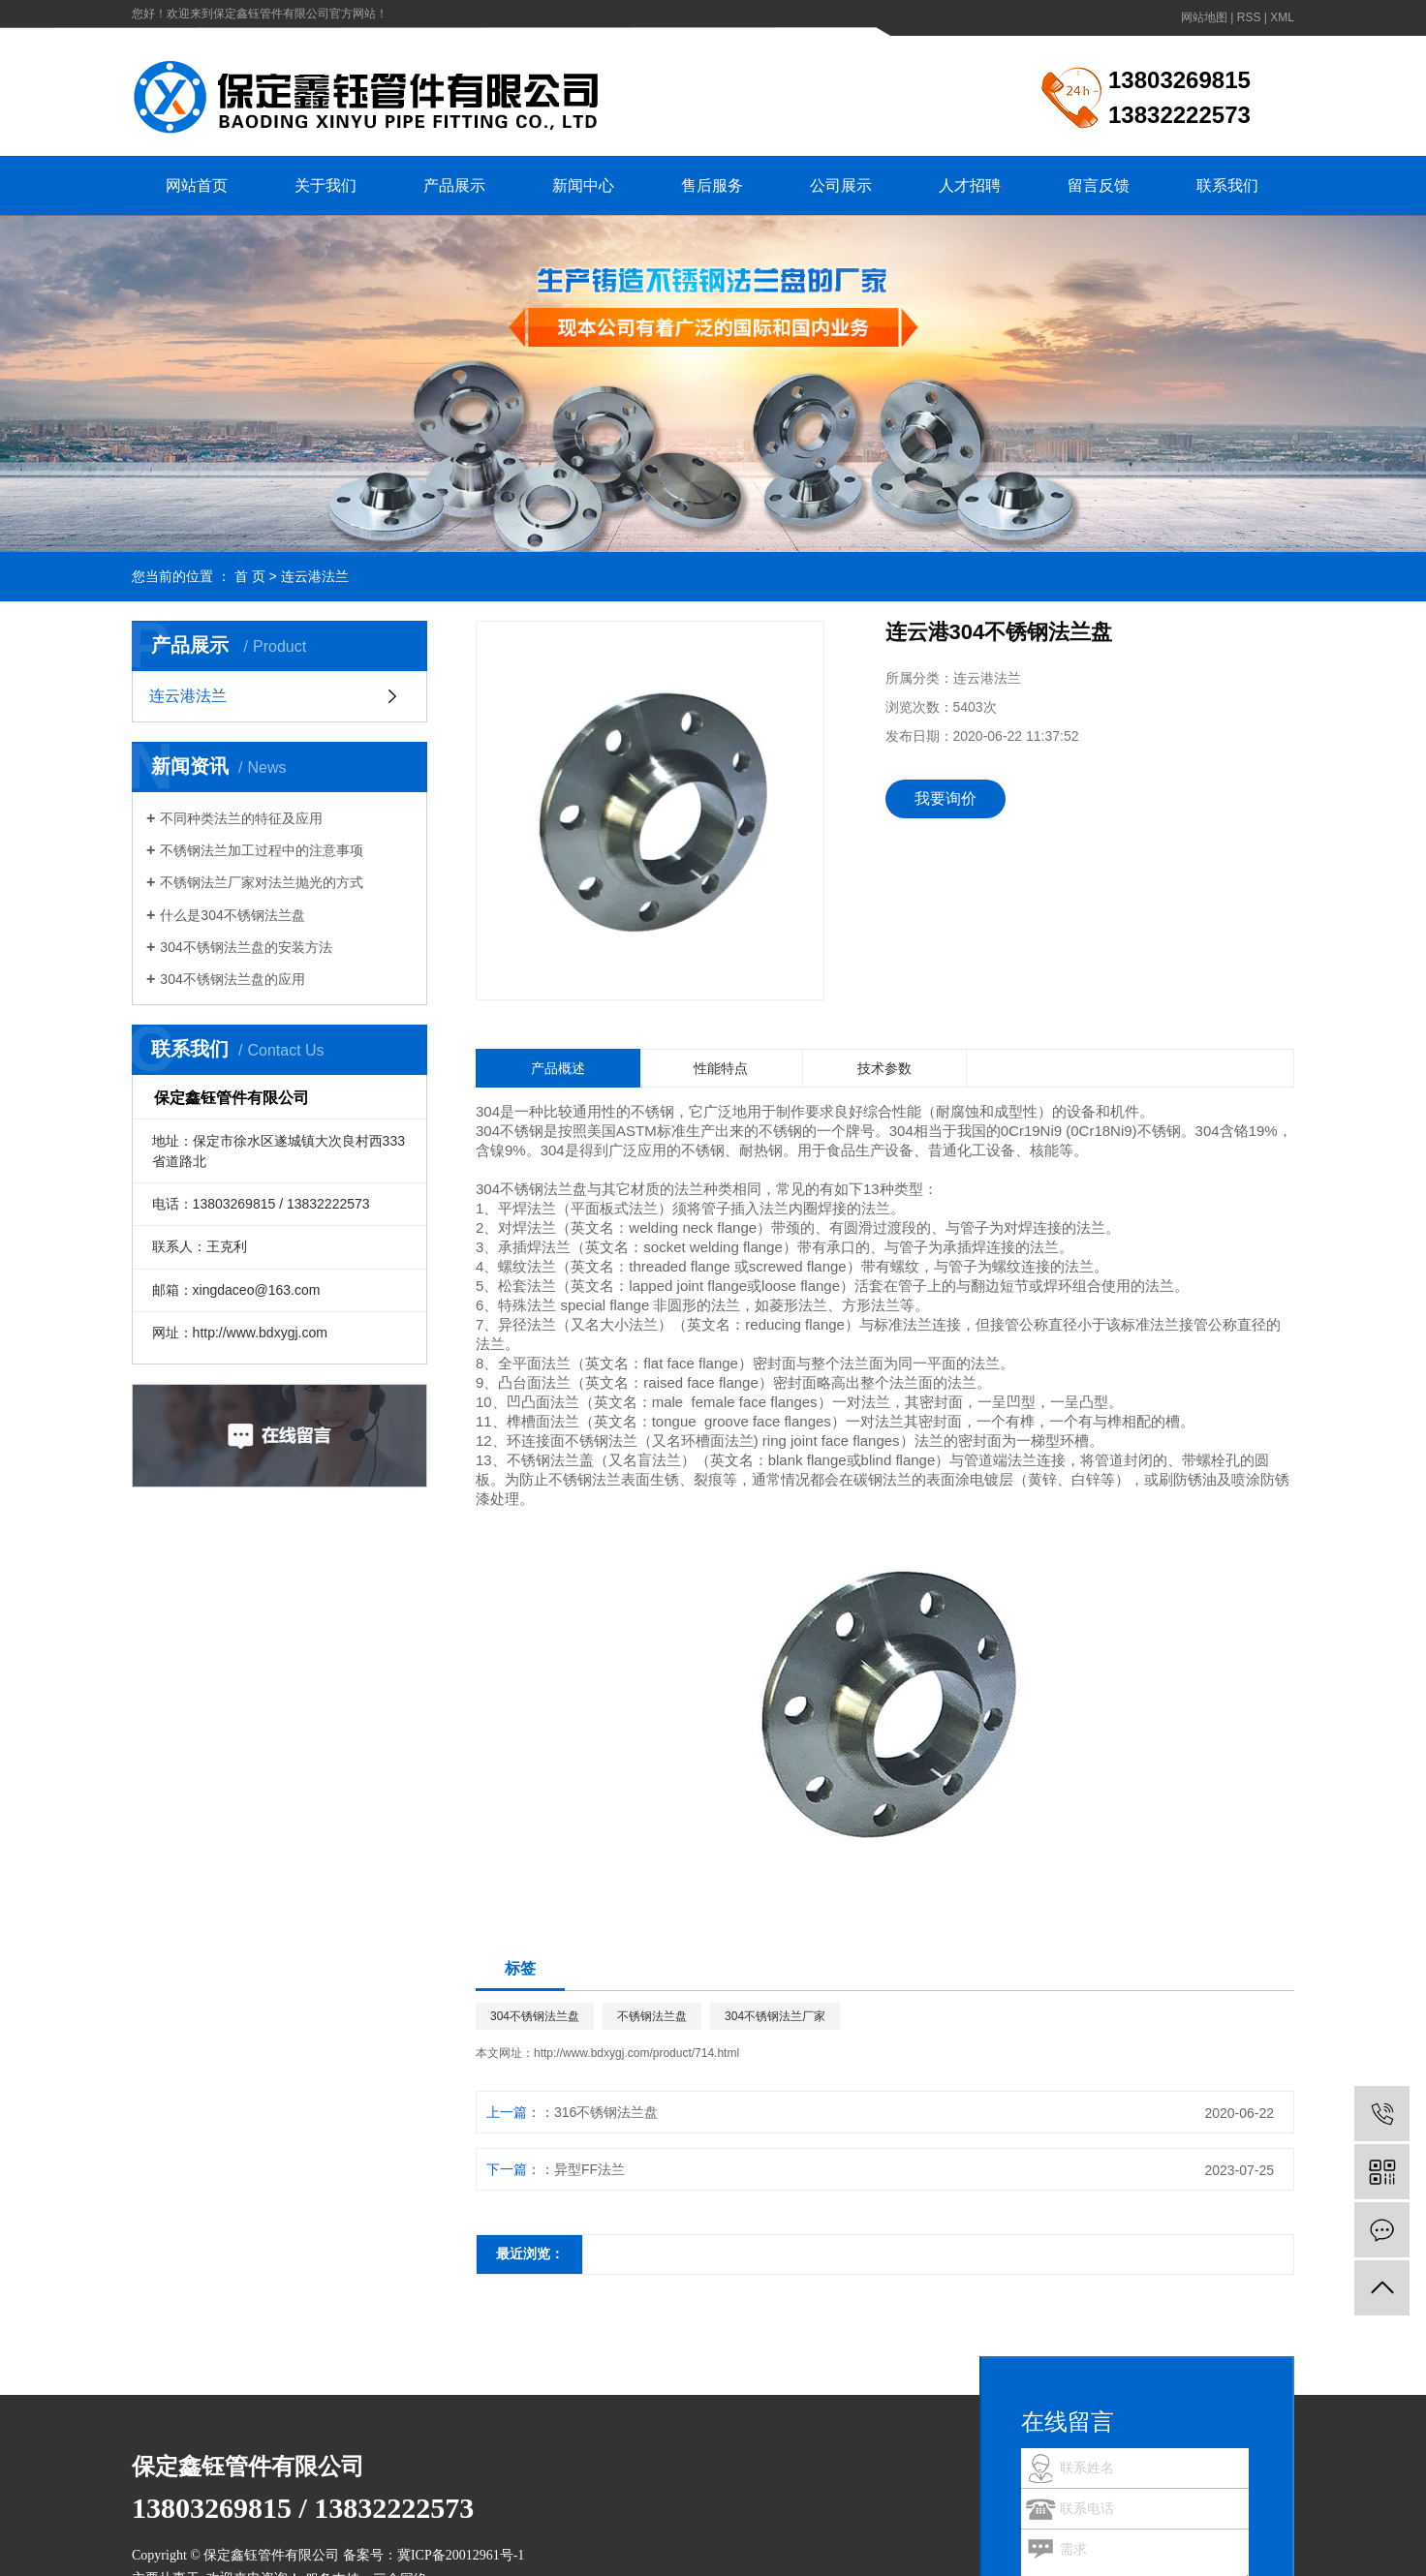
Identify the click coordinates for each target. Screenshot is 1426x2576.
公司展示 (841, 185)
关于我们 (325, 185)
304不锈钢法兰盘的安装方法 (245, 947)
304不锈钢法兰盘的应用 (232, 979)
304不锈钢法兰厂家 (775, 2016)
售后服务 (712, 185)
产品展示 (454, 185)
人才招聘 (970, 185)
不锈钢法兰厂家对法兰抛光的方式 (261, 882)
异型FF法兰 (589, 2169)
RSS (1249, 17)
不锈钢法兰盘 (652, 2016)
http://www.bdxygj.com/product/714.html (636, 2053)
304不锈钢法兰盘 (534, 2016)
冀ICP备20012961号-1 (460, 2555)
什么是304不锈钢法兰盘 (232, 915)
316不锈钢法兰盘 (606, 2112)
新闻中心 (583, 185)
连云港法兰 (315, 576)
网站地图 (1204, 17)
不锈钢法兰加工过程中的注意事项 (261, 850)
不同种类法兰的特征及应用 (241, 818)
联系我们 (1227, 185)
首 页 (249, 576)
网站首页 (197, 185)
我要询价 (945, 798)
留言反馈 (1099, 185)
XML (1282, 17)
